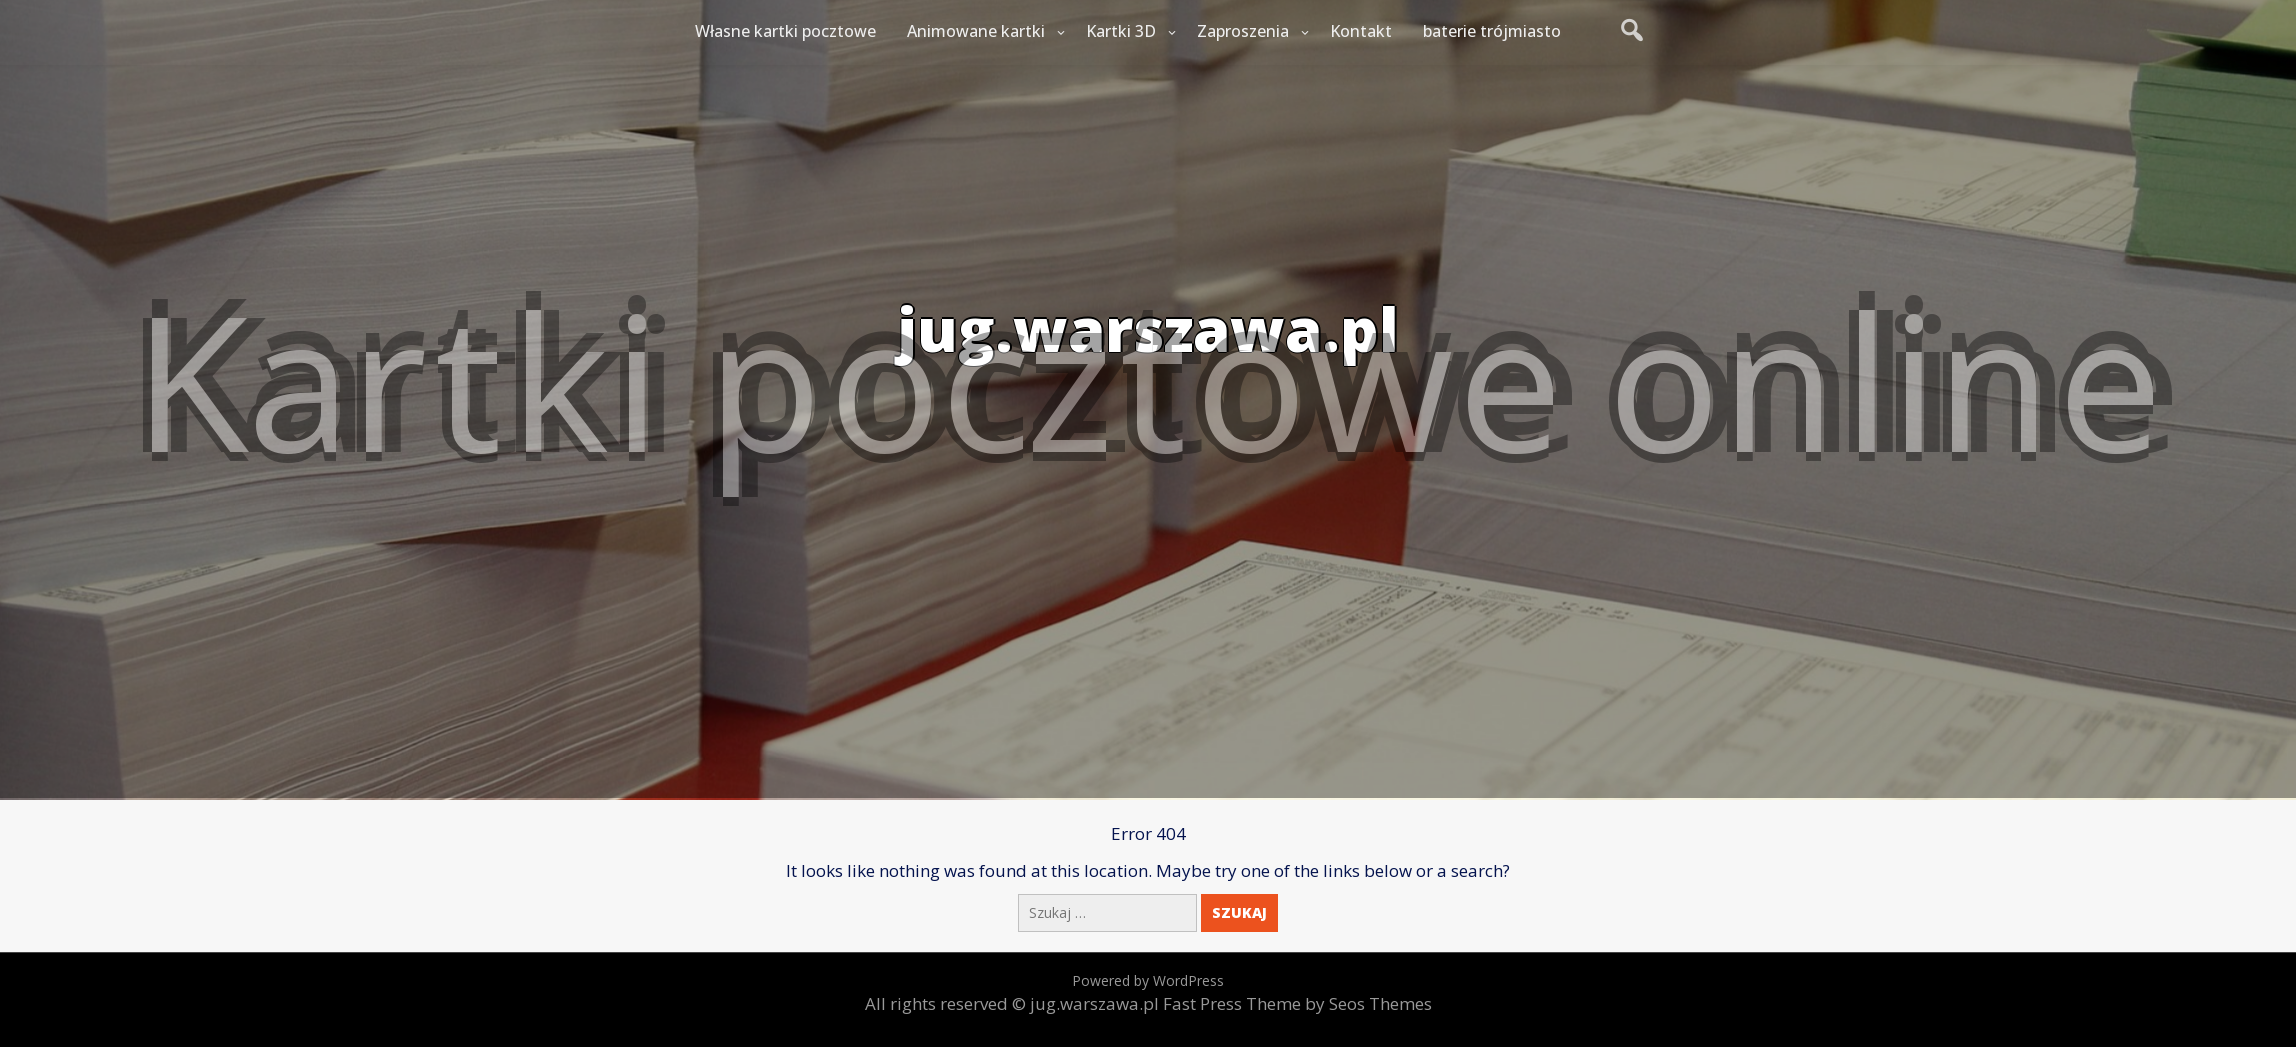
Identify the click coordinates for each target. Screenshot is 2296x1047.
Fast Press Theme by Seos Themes (1297, 1003)
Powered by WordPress (1148, 980)
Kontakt (1361, 31)
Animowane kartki (976, 31)
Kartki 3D (1121, 31)
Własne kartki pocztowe (785, 31)
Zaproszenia (1243, 31)
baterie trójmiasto (1492, 31)
